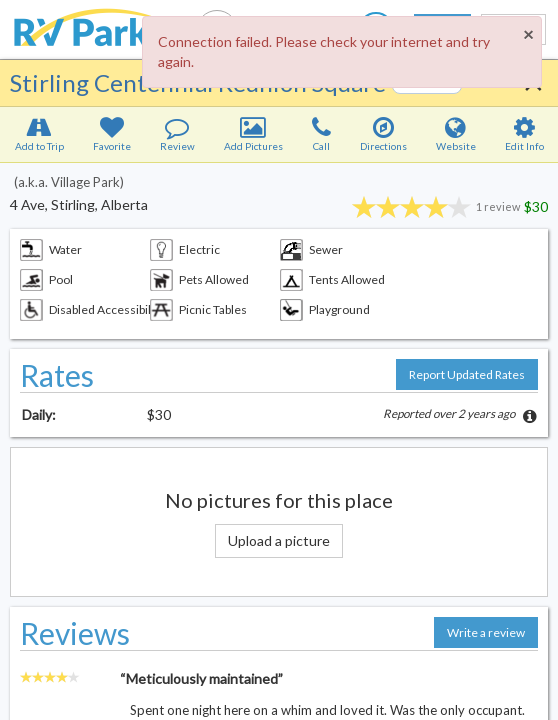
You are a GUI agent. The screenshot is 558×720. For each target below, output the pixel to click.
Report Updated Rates (467, 374)
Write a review (486, 632)
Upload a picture (279, 540)
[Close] (528, 34)
